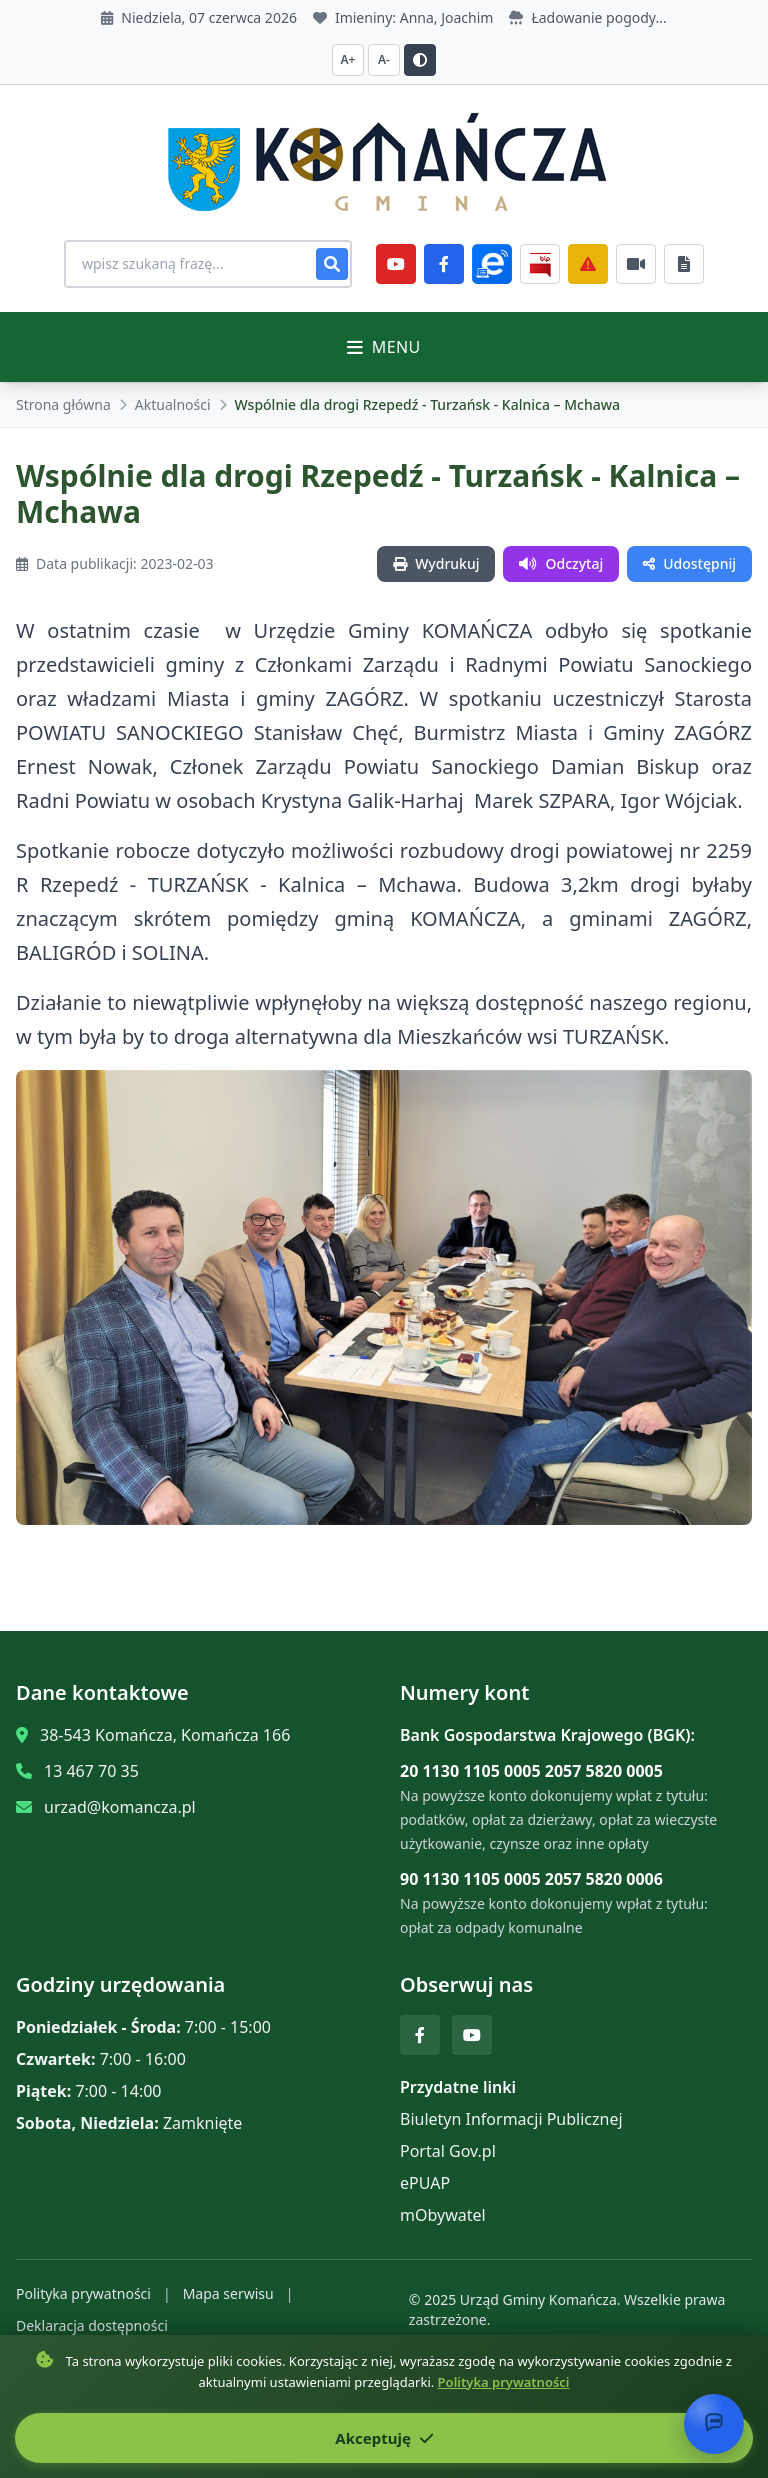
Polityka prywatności (83, 2293)
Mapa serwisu (228, 2293)
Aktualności (173, 404)
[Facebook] (444, 264)
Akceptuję (383, 2438)
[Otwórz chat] (714, 2424)
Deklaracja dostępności (92, 2325)
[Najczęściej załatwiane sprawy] (636, 264)
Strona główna (63, 404)
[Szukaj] (332, 264)
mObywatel (443, 2215)
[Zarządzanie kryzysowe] (588, 264)
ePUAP (425, 2183)
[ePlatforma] (492, 264)
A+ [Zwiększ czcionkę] (348, 59)
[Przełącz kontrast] (420, 60)
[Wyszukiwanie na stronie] (208, 264)
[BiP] (540, 264)
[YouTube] (396, 264)
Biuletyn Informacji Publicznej (511, 2119)
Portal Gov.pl (448, 2151)
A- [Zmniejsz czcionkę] (384, 59)
